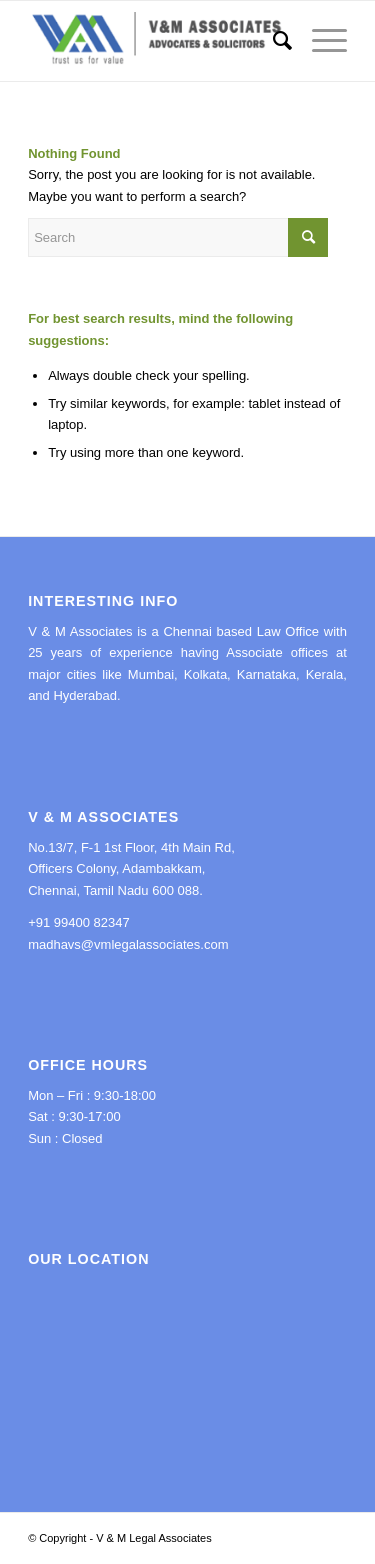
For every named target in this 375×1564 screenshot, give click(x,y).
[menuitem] (272, 41)
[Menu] (319, 41)
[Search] (272, 41)
